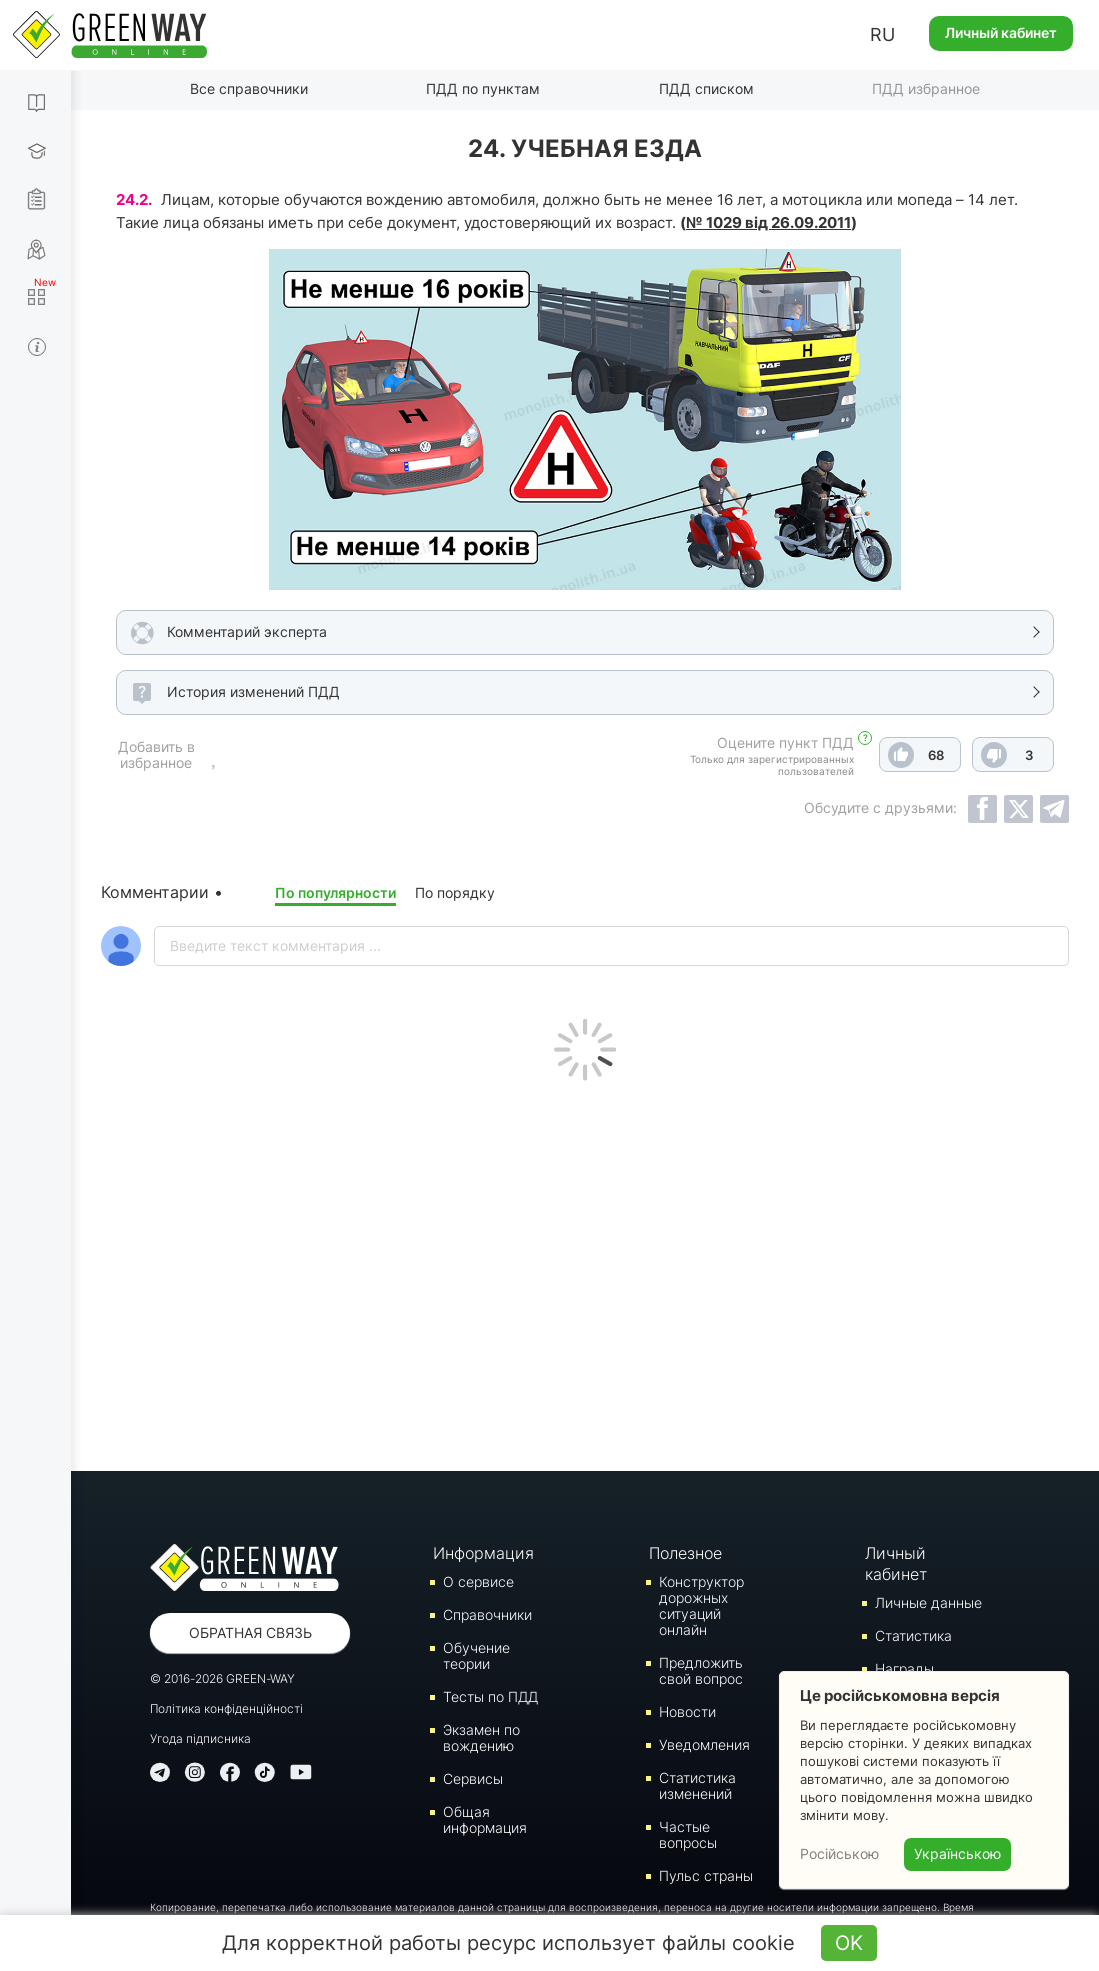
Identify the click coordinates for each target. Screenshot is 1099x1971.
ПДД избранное (926, 88)
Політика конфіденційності (226, 1708)
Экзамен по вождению (481, 1737)
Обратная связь (250, 1632)
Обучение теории (476, 1655)
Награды (904, 1668)
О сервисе (478, 1581)
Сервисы (473, 1778)
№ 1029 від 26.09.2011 (768, 222)
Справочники (487, 1614)
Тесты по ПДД (490, 1696)
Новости (687, 1711)
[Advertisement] (585, 1271)
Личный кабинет (1001, 32)
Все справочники (249, 88)
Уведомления (704, 1744)
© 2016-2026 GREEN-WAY (222, 1678)
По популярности (335, 892)
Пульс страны (706, 1875)
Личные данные (928, 1602)
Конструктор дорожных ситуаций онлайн (701, 1605)
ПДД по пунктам (483, 88)
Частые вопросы (688, 1834)
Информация (483, 1553)
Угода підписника (200, 1738)
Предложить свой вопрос (701, 1670)
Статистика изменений (697, 1785)
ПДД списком (706, 88)
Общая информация (485, 1819)
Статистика (913, 1635)
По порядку (455, 892)
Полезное (685, 1553)
